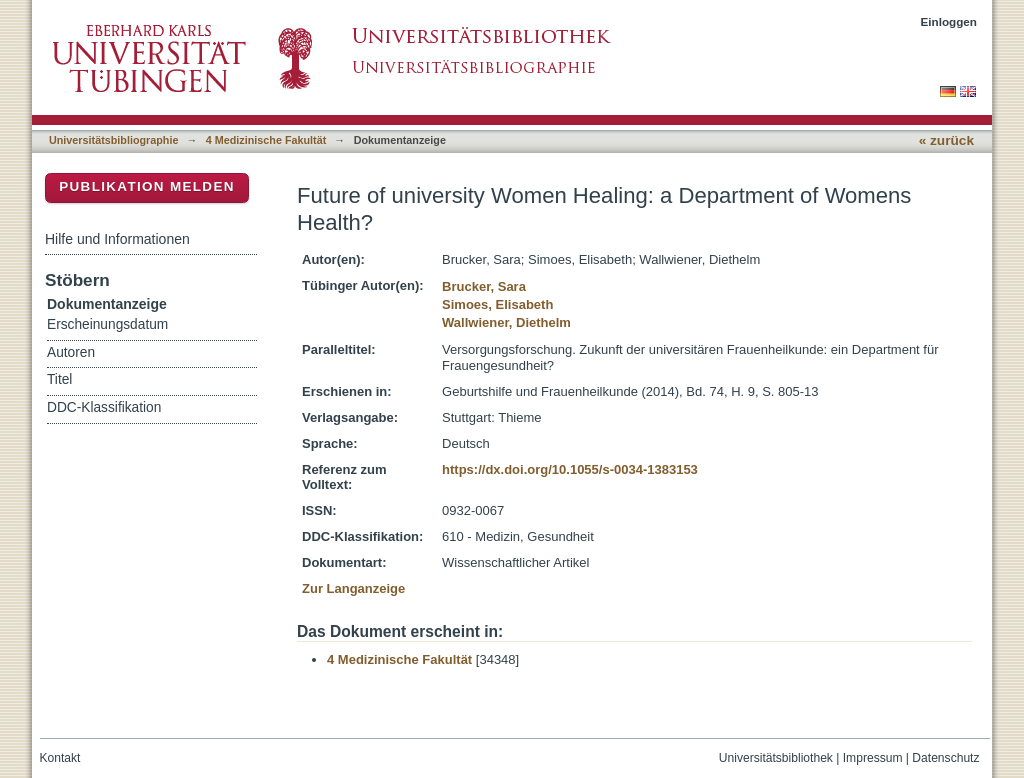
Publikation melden (147, 186)
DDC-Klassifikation (104, 407)
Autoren (71, 352)
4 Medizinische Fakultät (266, 140)
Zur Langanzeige (353, 588)
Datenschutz (945, 758)
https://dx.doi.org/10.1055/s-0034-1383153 (570, 469)
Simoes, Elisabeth (497, 304)
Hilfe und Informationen (117, 239)
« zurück (946, 140)
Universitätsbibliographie (113, 140)
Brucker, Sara (484, 286)
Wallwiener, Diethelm (506, 322)
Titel (59, 379)
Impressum (873, 758)
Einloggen (949, 21)
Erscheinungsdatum (107, 324)
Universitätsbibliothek (776, 758)
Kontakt (60, 758)
